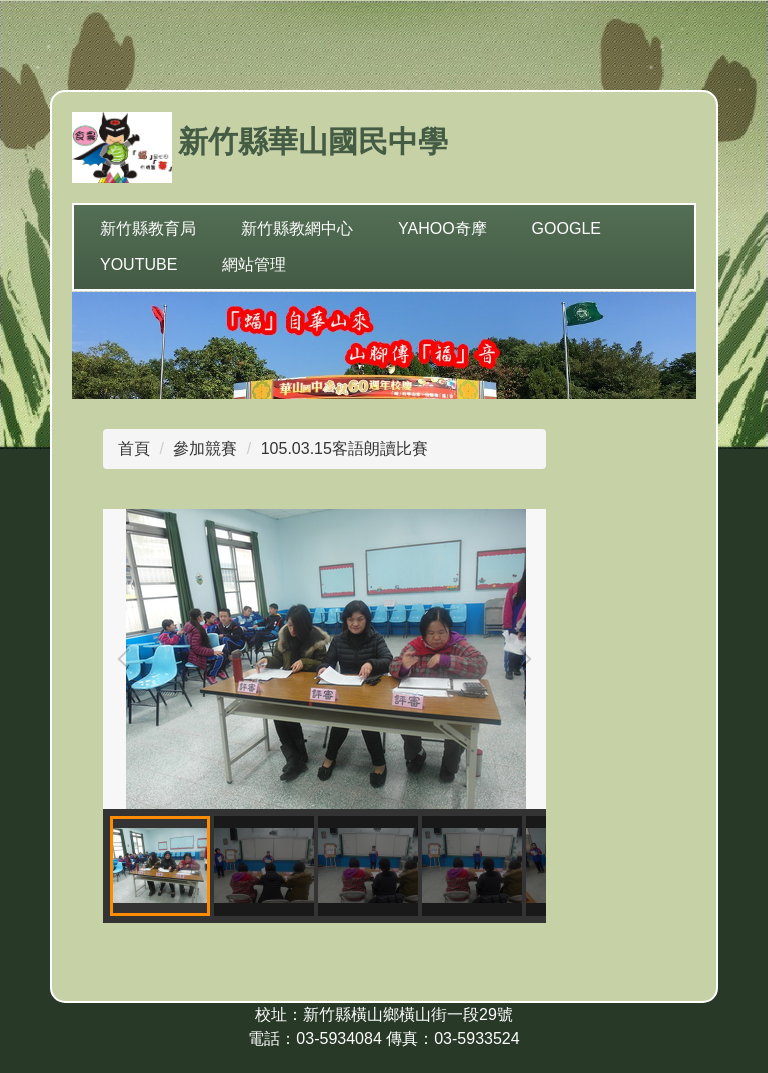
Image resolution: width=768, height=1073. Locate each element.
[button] (128, 659)
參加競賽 (205, 448)
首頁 (134, 448)
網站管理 (254, 264)
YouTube (138, 264)
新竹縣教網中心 (297, 228)
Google (566, 228)
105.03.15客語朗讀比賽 (344, 448)
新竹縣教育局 (148, 228)
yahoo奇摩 (442, 228)
